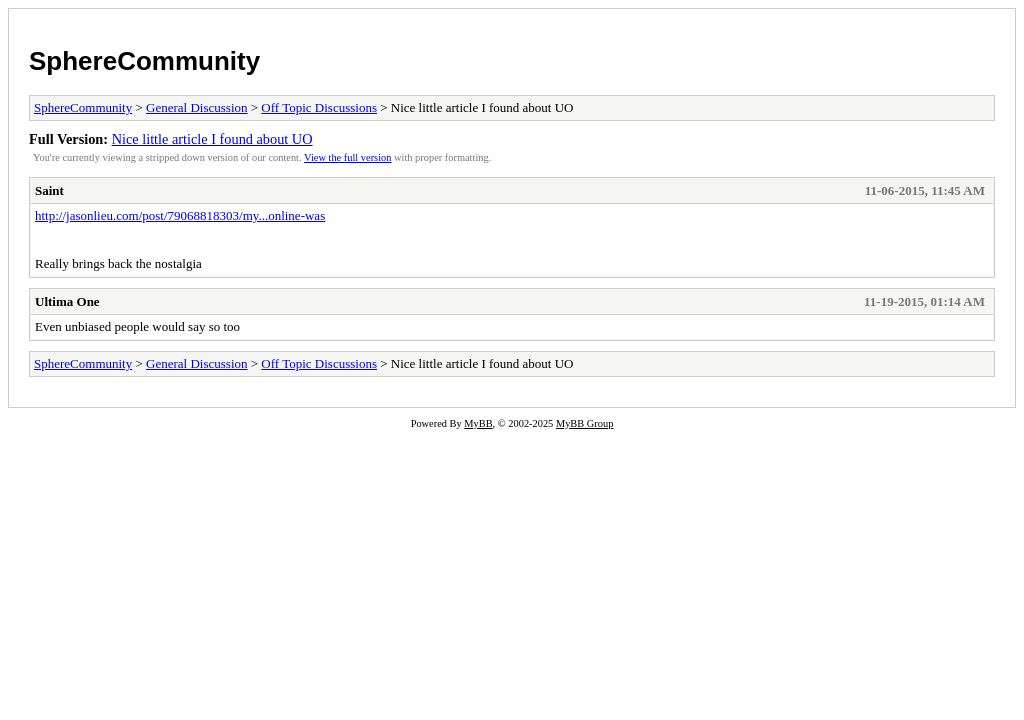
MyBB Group (584, 423)
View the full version (347, 157)
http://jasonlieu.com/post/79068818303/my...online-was (180, 215)
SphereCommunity (144, 61)
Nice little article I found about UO (212, 139)
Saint (49, 190)
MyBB (478, 423)
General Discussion (196, 107)
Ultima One (67, 301)
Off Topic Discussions (319, 107)
